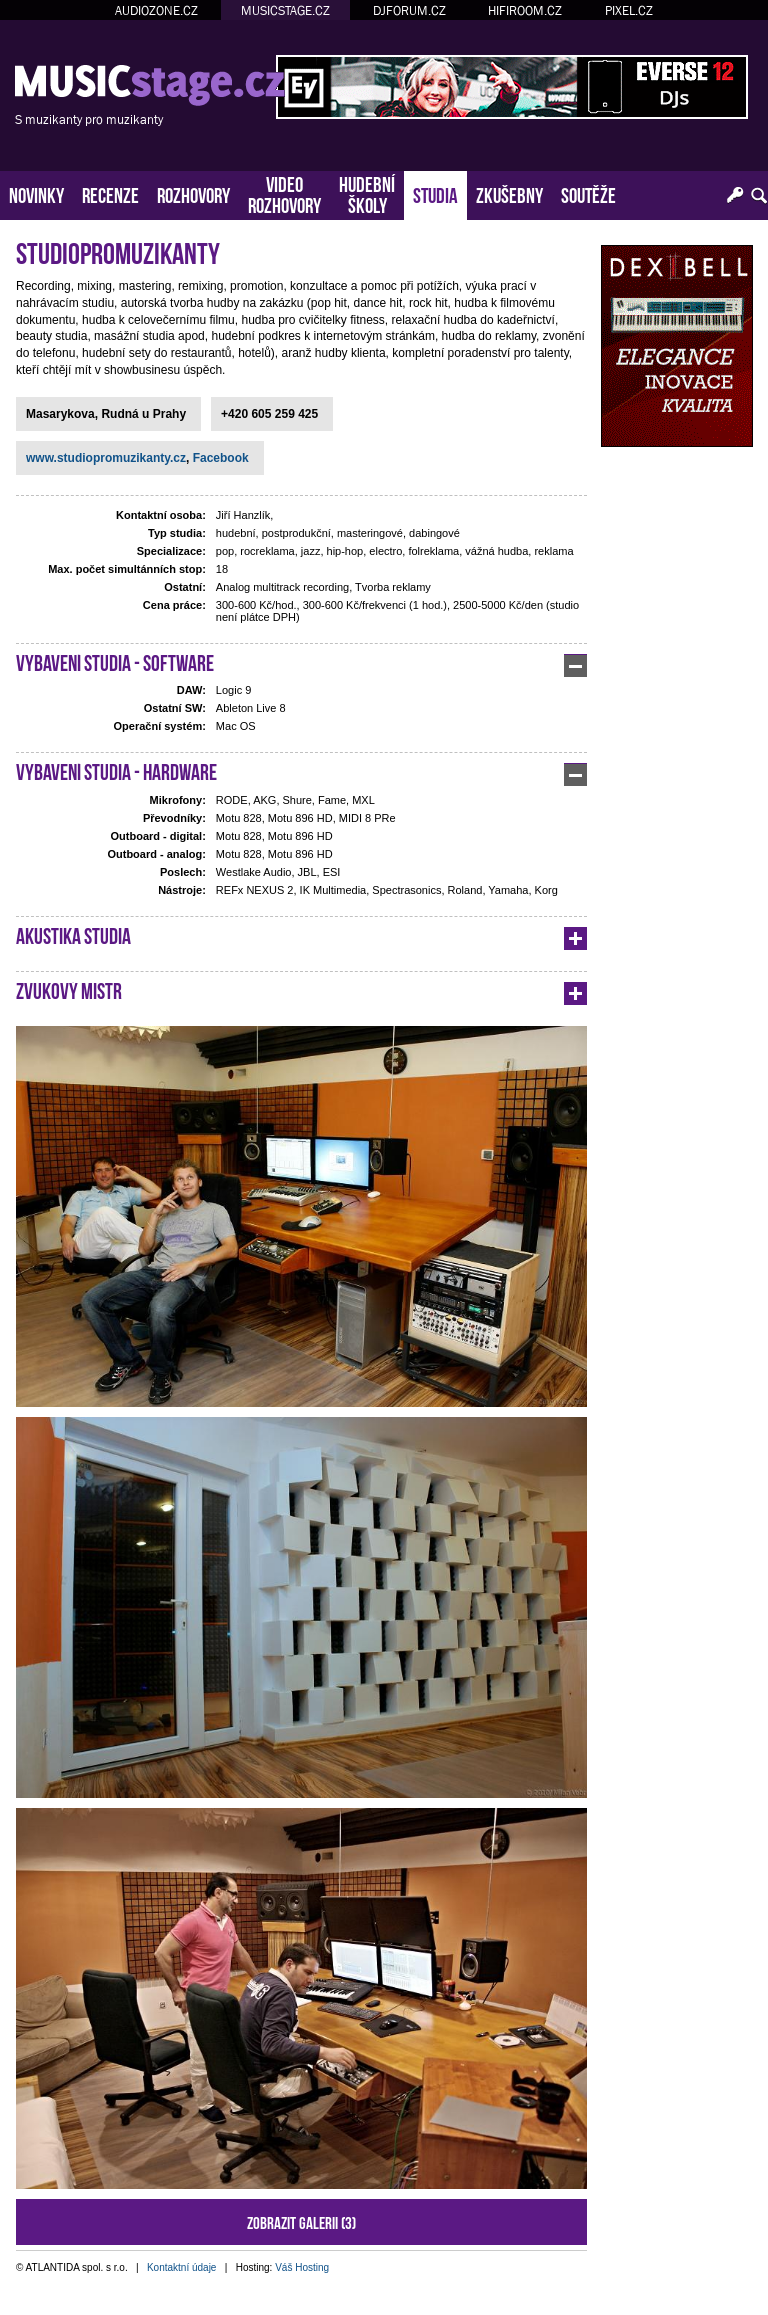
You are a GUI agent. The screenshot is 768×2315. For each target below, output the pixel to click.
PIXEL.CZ (629, 10)
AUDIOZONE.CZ (156, 10)
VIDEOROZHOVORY (284, 193)
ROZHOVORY (193, 193)
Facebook (221, 458)
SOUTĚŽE (588, 193)
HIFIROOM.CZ (525, 10)
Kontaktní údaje (182, 2267)
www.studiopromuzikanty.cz (106, 458)
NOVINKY (36, 193)
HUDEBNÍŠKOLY (367, 193)
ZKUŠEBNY (509, 193)
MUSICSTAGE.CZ (285, 10)
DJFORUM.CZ (409, 10)
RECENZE (110, 193)
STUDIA (435, 193)
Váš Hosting (302, 2267)
